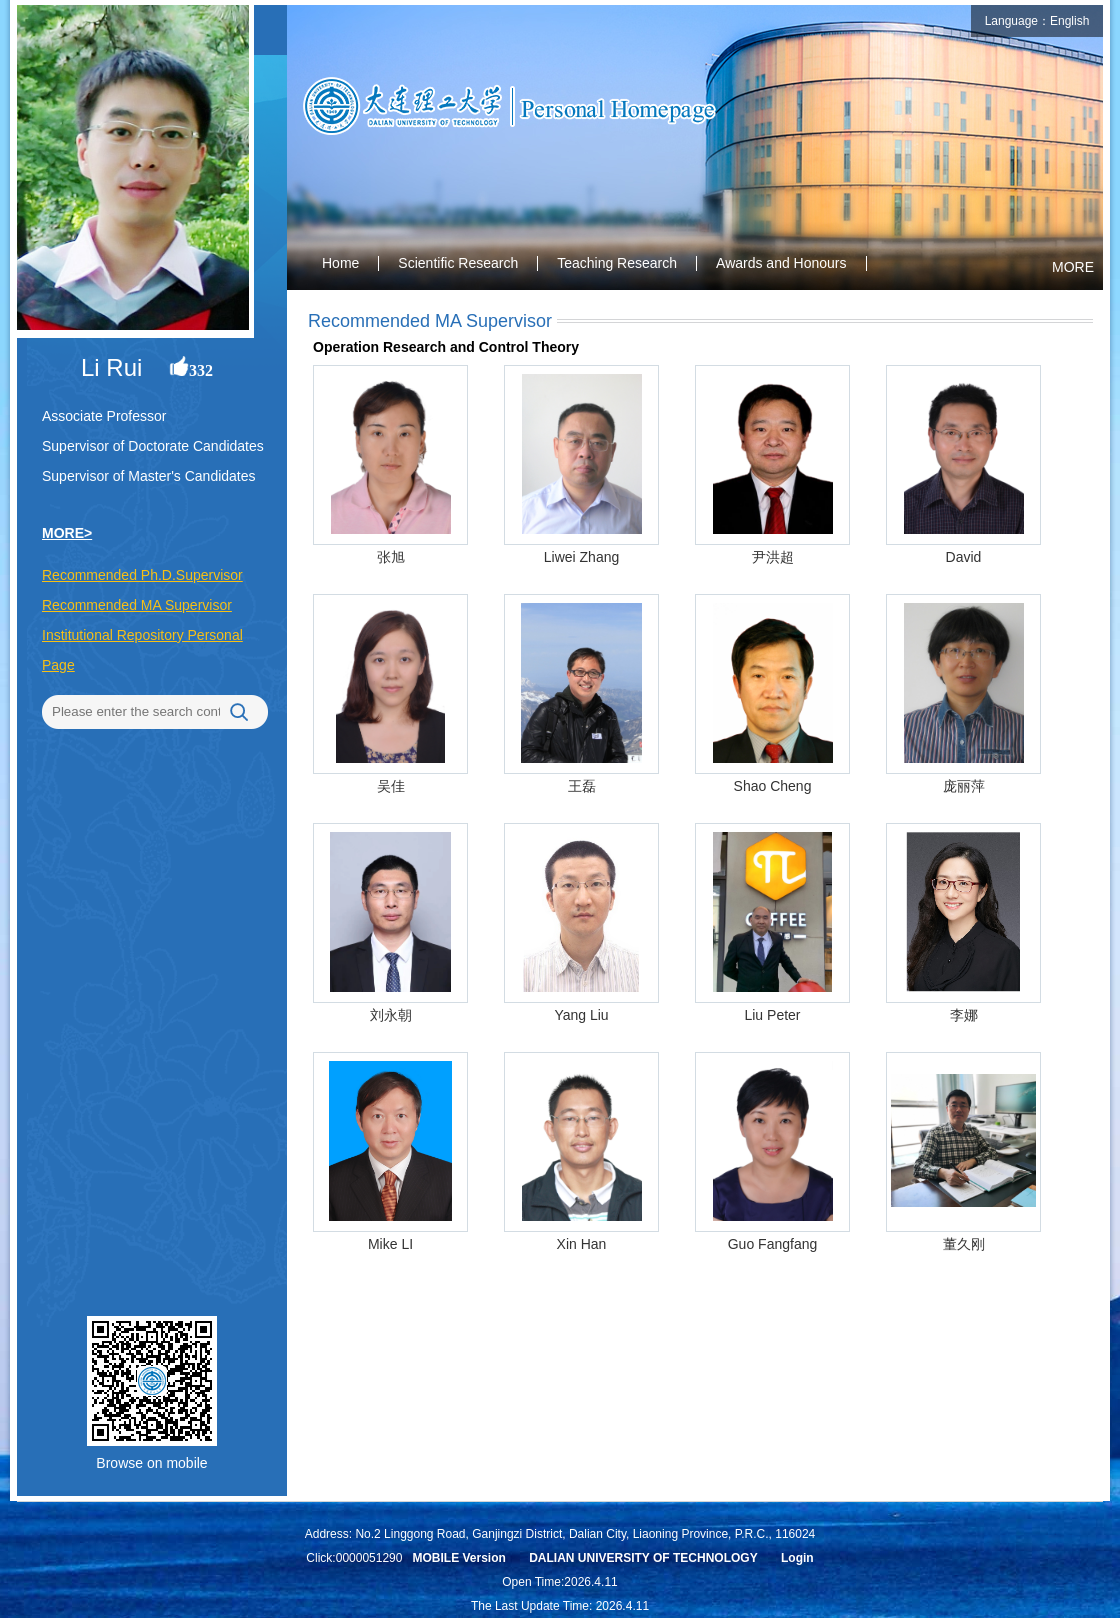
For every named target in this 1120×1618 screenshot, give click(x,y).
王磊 (582, 786)
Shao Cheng (773, 786)
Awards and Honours (781, 263)
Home (340, 263)
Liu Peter (772, 1015)
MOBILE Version (458, 1558)
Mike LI (390, 1244)
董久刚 (964, 1244)
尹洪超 (773, 557)
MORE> (67, 533)
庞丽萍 (964, 786)
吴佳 (391, 786)
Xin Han (582, 1244)
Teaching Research (617, 263)
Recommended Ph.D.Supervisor (142, 575)
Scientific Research (458, 263)
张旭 (391, 557)
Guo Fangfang (773, 1244)
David (964, 557)
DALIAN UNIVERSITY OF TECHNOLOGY (643, 1558)
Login (797, 1558)
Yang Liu (581, 1015)
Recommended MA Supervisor (137, 605)
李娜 (964, 1015)
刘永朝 (391, 1015)
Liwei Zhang (582, 557)
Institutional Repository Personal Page (142, 650)
